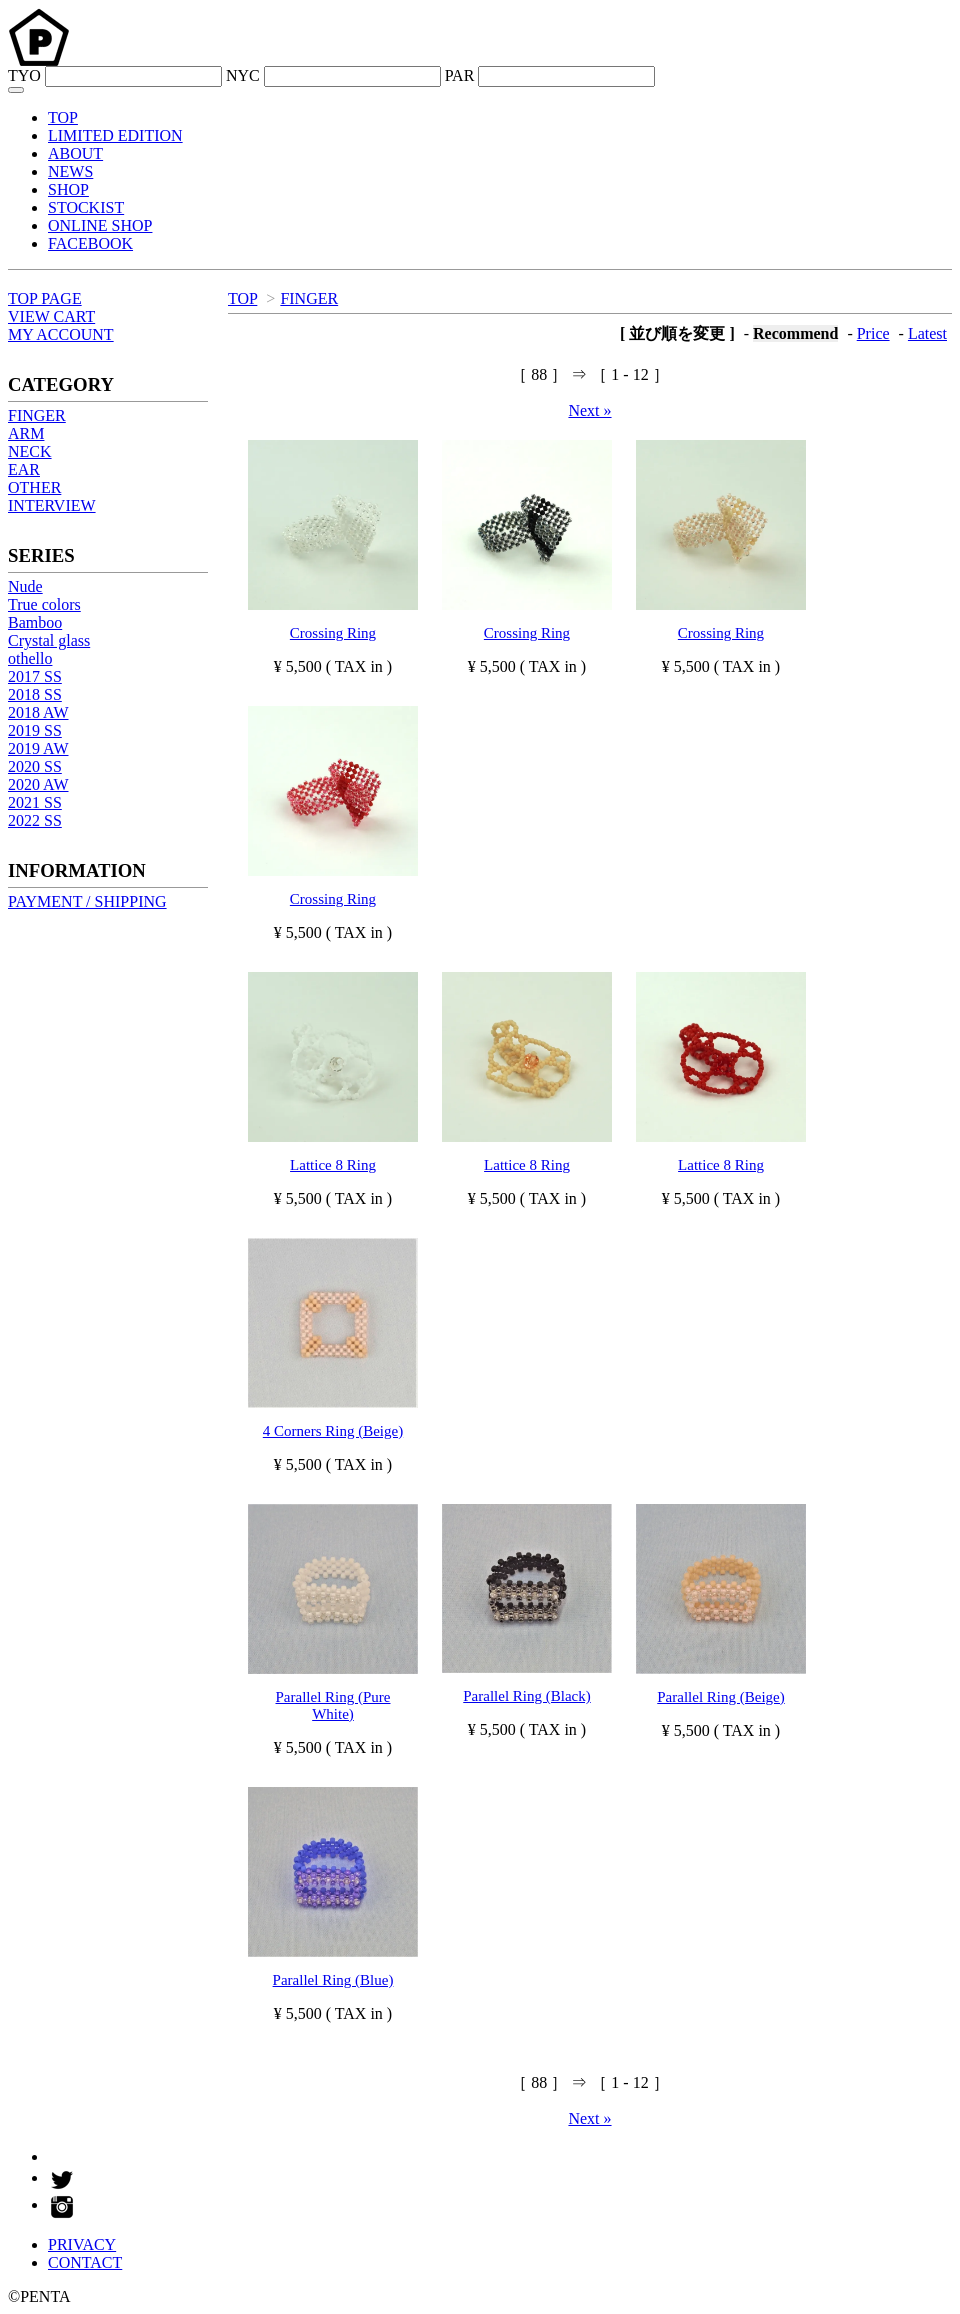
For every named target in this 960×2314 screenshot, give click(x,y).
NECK (30, 451)
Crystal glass (49, 640)
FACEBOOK (90, 243)
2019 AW (38, 748)
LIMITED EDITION (115, 135)
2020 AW (38, 784)
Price (873, 333)
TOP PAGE (45, 298)
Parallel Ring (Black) (526, 1696)
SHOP (68, 189)
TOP (63, 117)
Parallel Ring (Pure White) (333, 1705)
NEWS (70, 171)
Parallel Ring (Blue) (333, 1980)
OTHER (34, 487)
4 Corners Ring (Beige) (333, 1431)
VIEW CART (51, 316)
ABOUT (75, 153)
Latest (927, 333)
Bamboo (35, 622)
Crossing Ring (333, 633)
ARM (26, 433)
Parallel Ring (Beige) (720, 1697)
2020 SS (35, 766)
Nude (25, 586)
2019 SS (35, 730)
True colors (44, 604)
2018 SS (35, 694)
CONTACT (85, 2262)
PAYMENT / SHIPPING (87, 901)
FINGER (309, 298)
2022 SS (35, 820)
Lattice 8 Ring (333, 1165)
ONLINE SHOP (100, 225)
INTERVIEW (52, 505)
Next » (589, 410)
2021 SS (35, 802)
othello (30, 658)
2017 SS (35, 676)
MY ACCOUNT (61, 334)
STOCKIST (86, 207)
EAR (24, 469)
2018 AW (38, 712)
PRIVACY (82, 2244)
